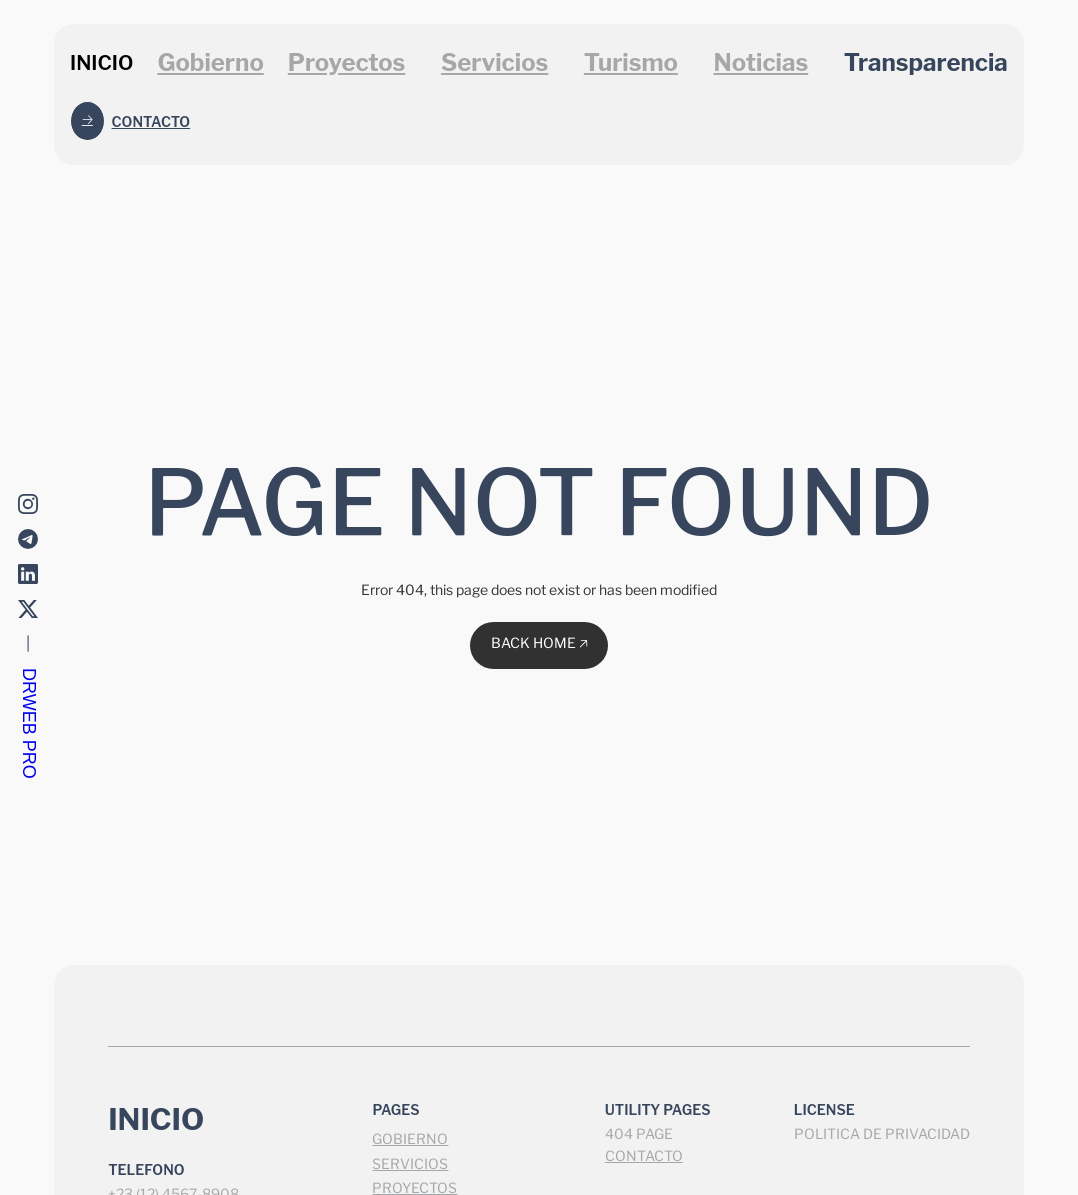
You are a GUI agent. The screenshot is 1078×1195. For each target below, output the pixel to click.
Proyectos (347, 62)
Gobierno (210, 62)
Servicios (494, 62)
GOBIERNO (410, 1138)
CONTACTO (644, 1155)
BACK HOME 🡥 (539, 642)
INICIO (101, 63)
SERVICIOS (410, 1163)
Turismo (631, 62)
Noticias (760, 62)
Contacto (151, 121)
